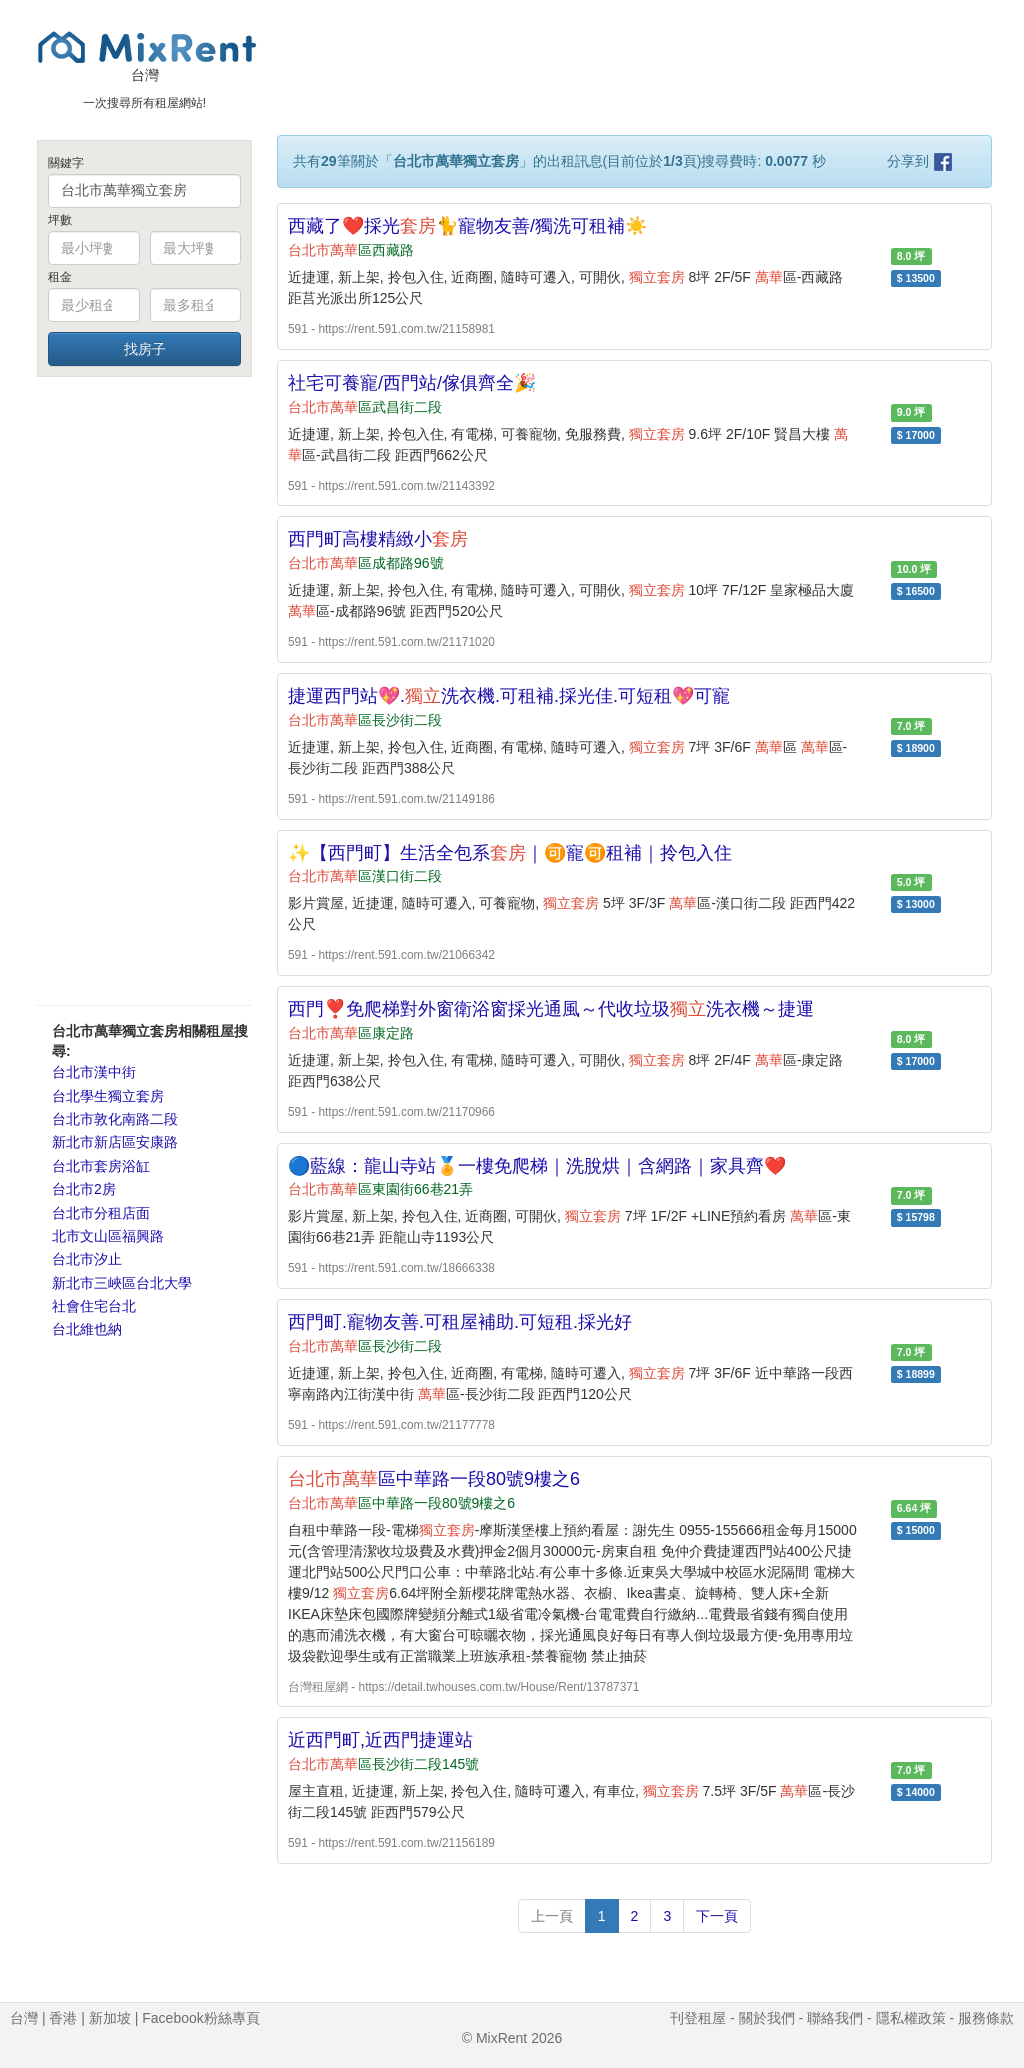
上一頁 (552, 1916)
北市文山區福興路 (108, 1236)
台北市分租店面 (101, 1213)
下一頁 (717, 1916)
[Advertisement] (144, 690)
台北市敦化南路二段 (115, 1119)
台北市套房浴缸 (101, 1166)
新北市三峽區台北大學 (122, 1283)
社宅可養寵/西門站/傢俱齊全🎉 (412, 383)
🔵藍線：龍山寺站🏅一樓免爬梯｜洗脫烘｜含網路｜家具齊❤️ (537, 1166)
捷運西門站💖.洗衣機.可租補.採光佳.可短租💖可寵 (509, 696)
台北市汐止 (87, 1259)
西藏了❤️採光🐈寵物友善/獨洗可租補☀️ (467, 226)
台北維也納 (87, 1329)
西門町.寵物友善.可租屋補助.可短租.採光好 (460, 1322)
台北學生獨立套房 (108, 1096)
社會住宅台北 (94, 1306)
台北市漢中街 (94, 1072)
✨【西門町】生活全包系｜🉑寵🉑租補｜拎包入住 (510, 853)
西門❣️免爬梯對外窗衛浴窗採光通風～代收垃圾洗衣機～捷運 (551, 1009)
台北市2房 (84, 1189)
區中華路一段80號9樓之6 (434, 1479)
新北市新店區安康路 (115, 1142)
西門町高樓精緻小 (378, 539)
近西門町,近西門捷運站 (380, 1740)
